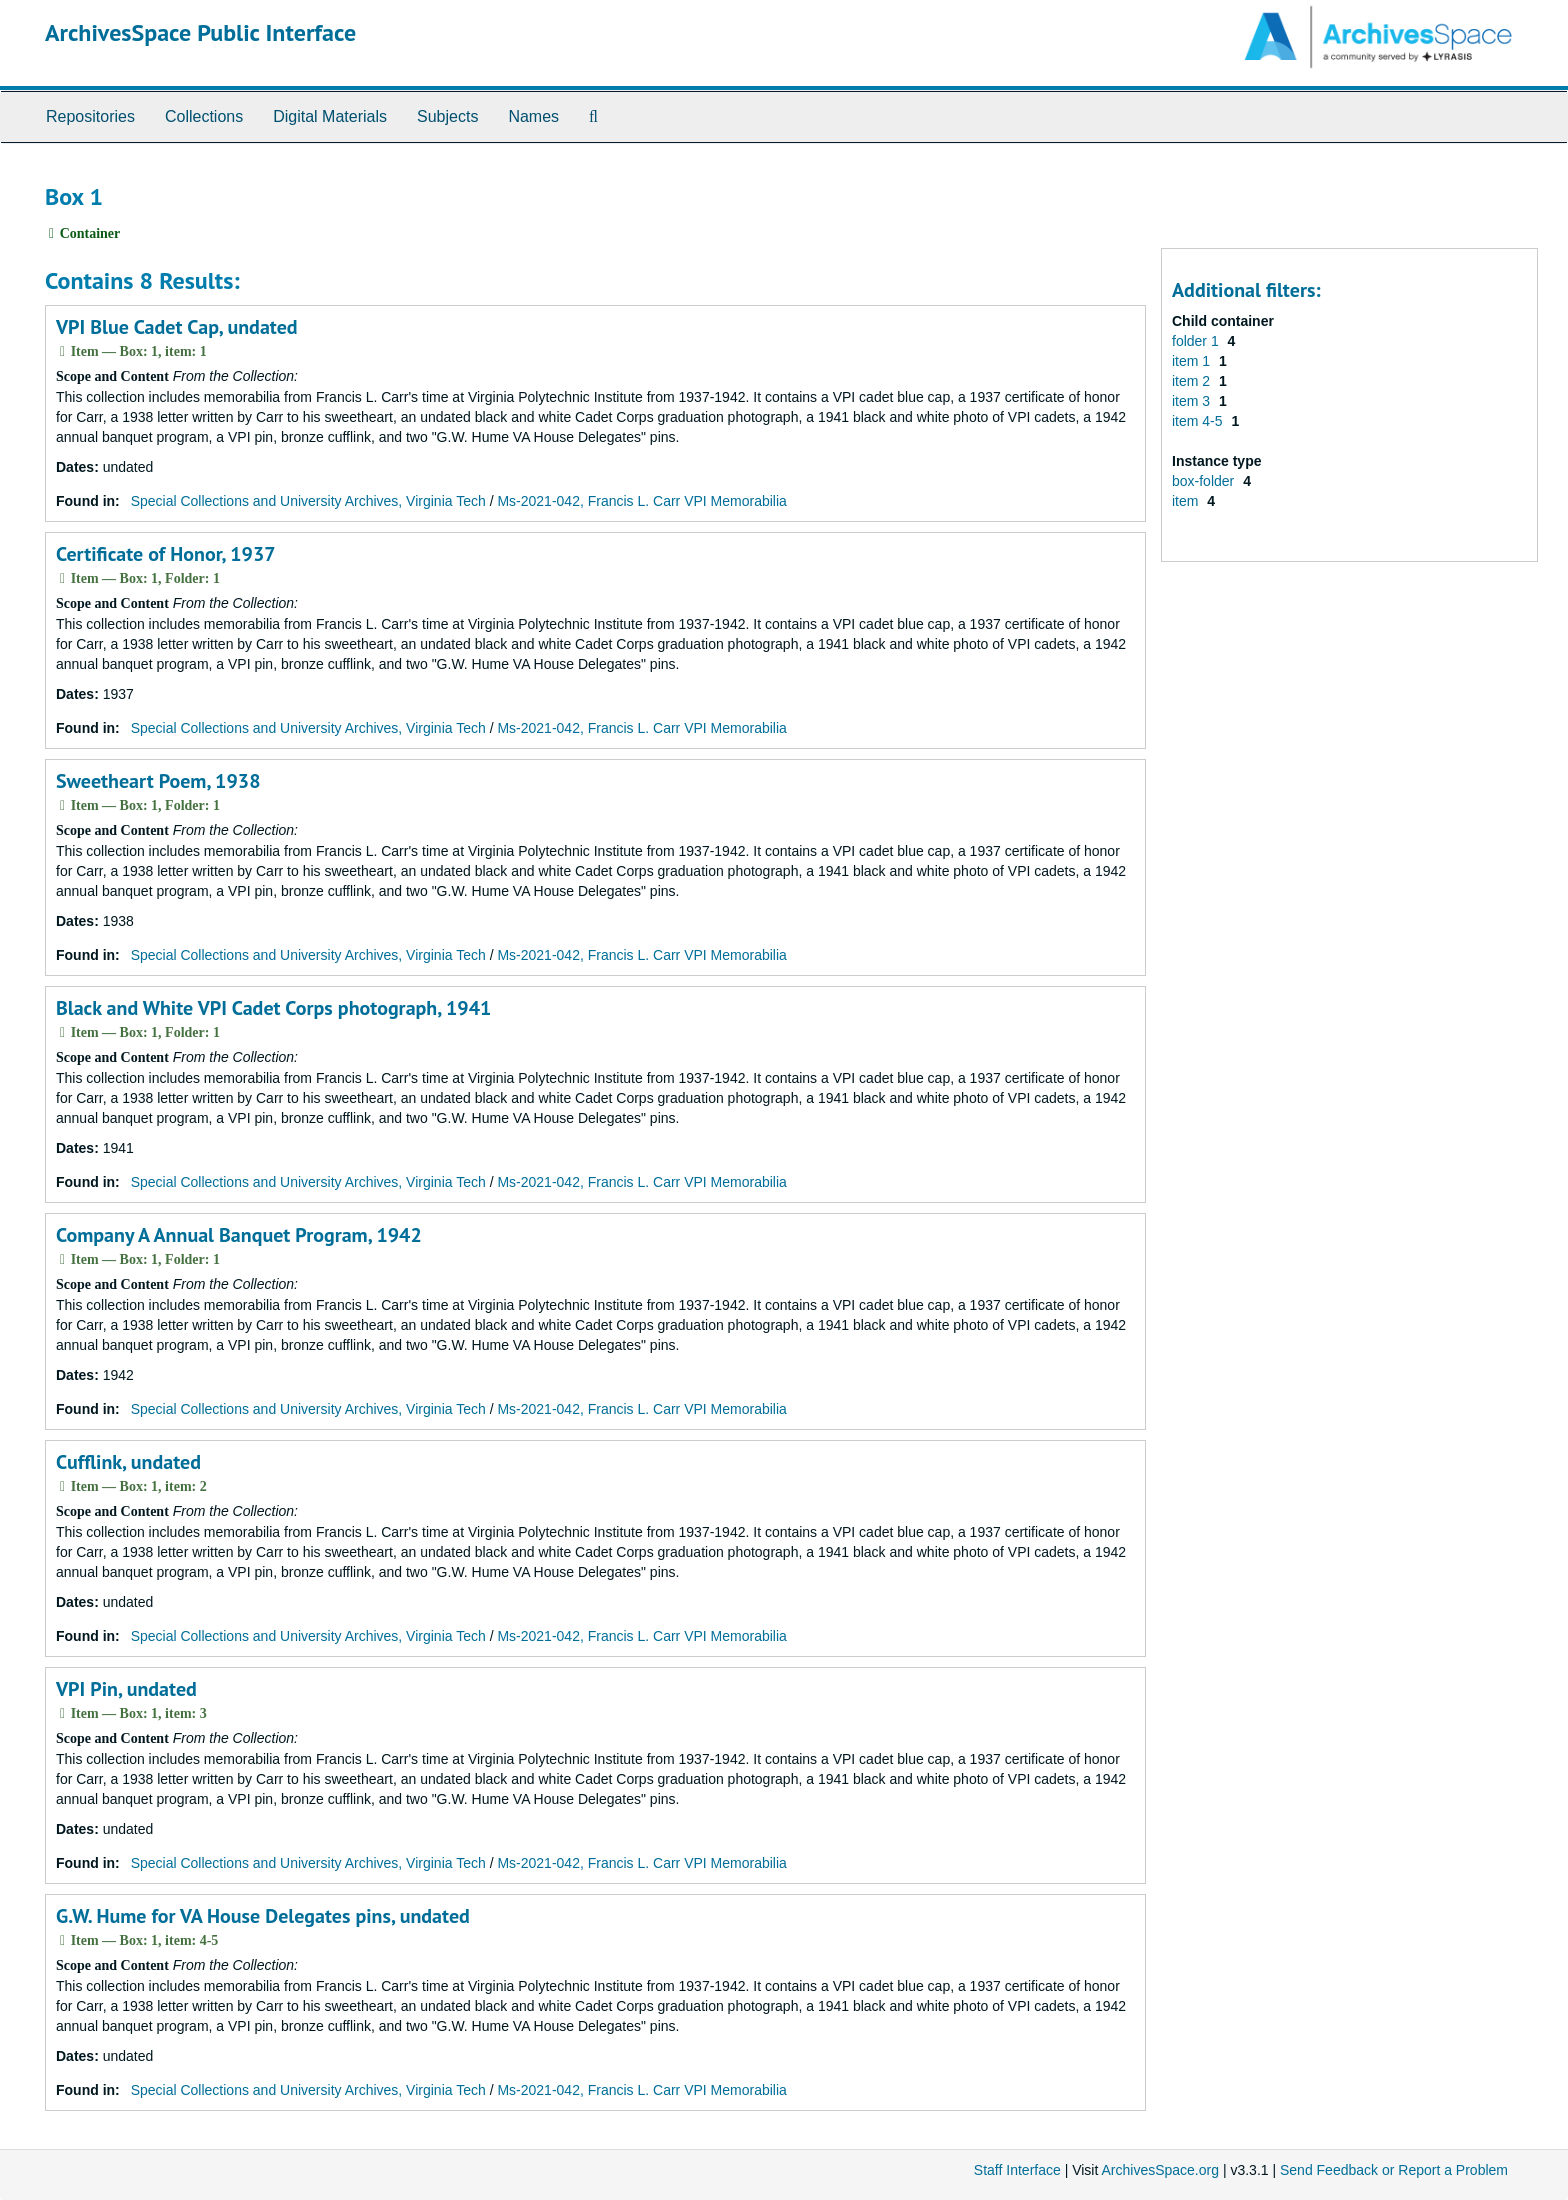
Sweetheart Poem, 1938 (158, 781)
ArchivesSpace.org (1160, 2170)
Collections (204, 116)
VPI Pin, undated (126, 1689)
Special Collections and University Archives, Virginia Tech (308, 501)
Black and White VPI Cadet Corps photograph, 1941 (273, 1008)
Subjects (447, 116)
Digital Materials (330, 116)
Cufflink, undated (128, 1462)
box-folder (1205, 481)
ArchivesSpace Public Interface (200, 32)
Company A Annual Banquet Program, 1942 (239, 1235)
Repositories (90, 116)
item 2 (1193, 381)
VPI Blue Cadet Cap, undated (177, 327)
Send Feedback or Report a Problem (1394, 2170)
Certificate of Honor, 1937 (166, 554)
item (1187, 501)
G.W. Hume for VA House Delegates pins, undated (263, 1916)
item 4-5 (1199, 421)
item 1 (1193, 361)
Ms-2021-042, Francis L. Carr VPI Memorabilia (641, 501)
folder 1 (1197, 341)
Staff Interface (1017, 2170)
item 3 (1193, 401)
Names (533, 116)
